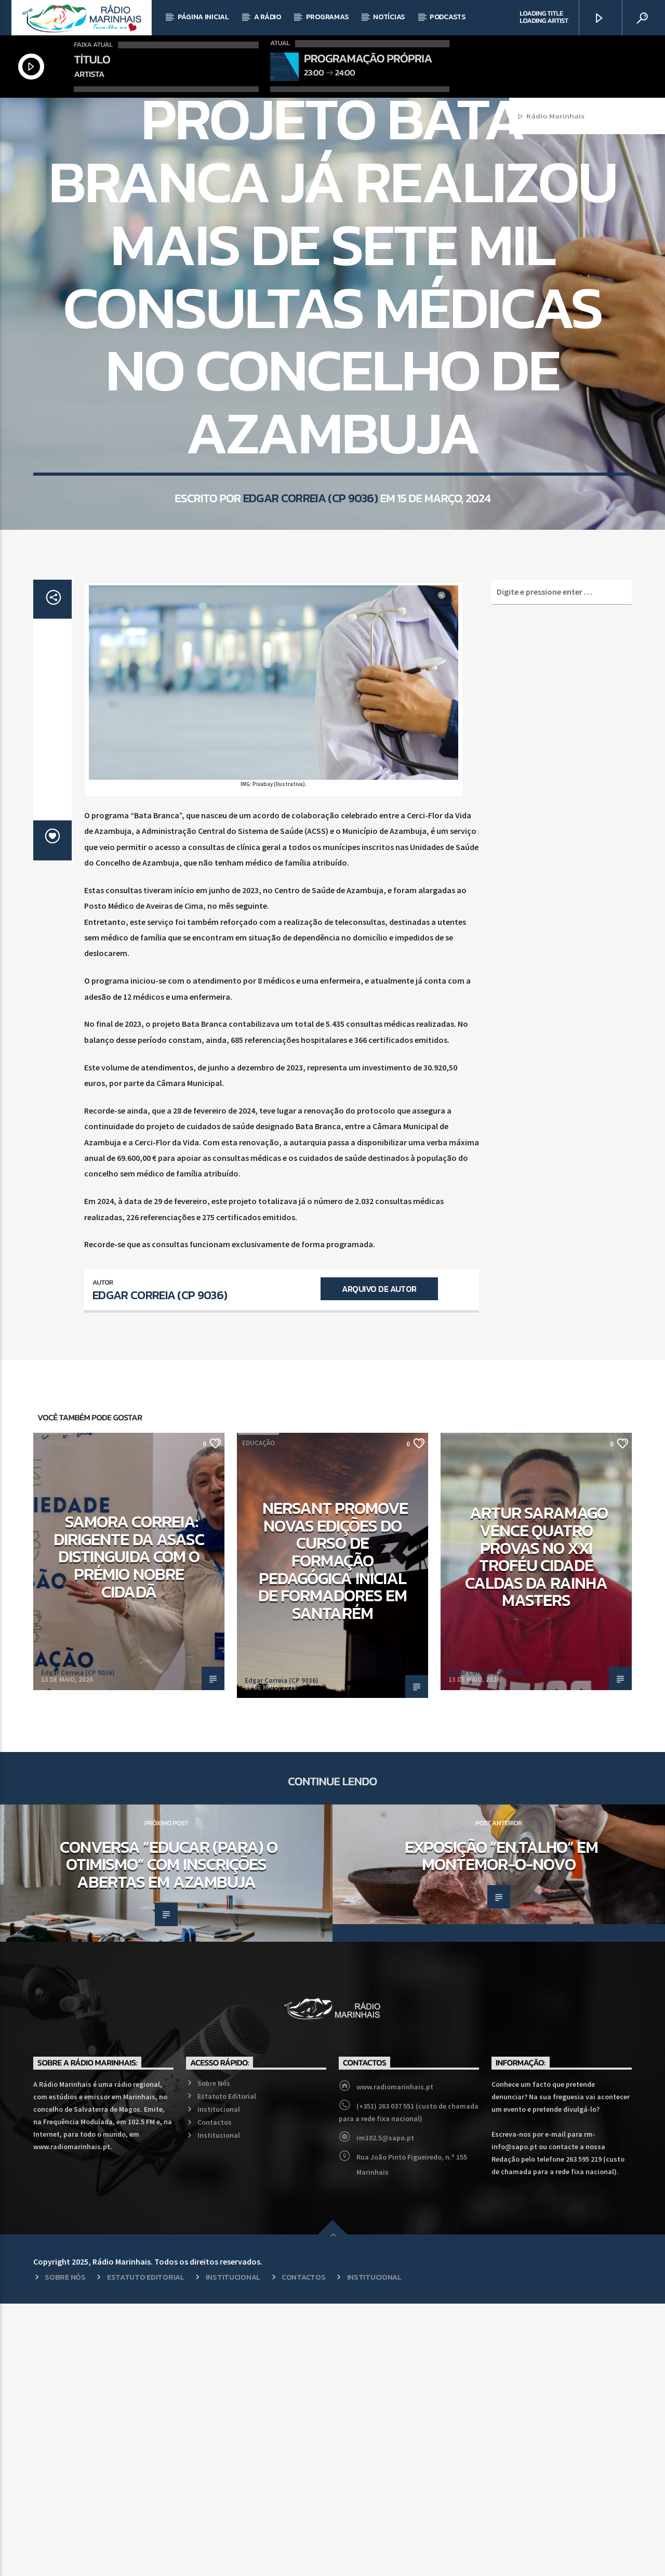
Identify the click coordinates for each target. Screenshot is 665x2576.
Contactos (214, 2394)
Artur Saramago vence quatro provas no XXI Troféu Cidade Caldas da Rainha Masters (536, 1829)
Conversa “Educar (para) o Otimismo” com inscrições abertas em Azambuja (168, 2137)
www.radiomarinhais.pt (394, 2359)
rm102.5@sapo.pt (385, 2410)
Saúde (352, 237)
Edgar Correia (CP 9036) (310, 665)
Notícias (389, 16)
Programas (327, 16)
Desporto (462, 1715)
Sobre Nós (213, 2355)
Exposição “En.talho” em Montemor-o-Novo (501, 2128)
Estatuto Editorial (226, 2368)
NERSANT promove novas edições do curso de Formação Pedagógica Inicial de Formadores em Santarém (333, 1833)
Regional (317, 237)
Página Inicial (203, 16)
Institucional (218, 2381)
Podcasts (448, 16)
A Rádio (267, 16)
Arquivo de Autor (379, 1561)
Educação (258, 1715)
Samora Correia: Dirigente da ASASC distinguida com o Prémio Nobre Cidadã (129, 1829)
